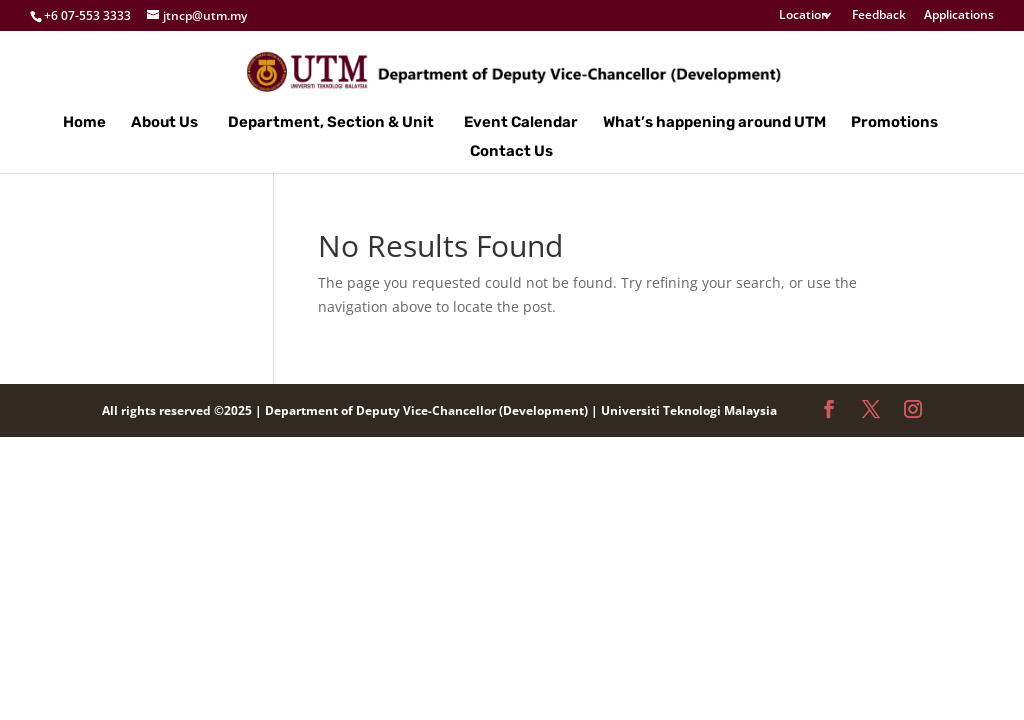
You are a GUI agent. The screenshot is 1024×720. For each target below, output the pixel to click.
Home (84, 123)
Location (804, 16)
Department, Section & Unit (331, 123)
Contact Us (511, 152)
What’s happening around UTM (714, 123)
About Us (164, 123)
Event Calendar (521, 123)
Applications (959, 16)
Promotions (894, 123)
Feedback (879, 16)
